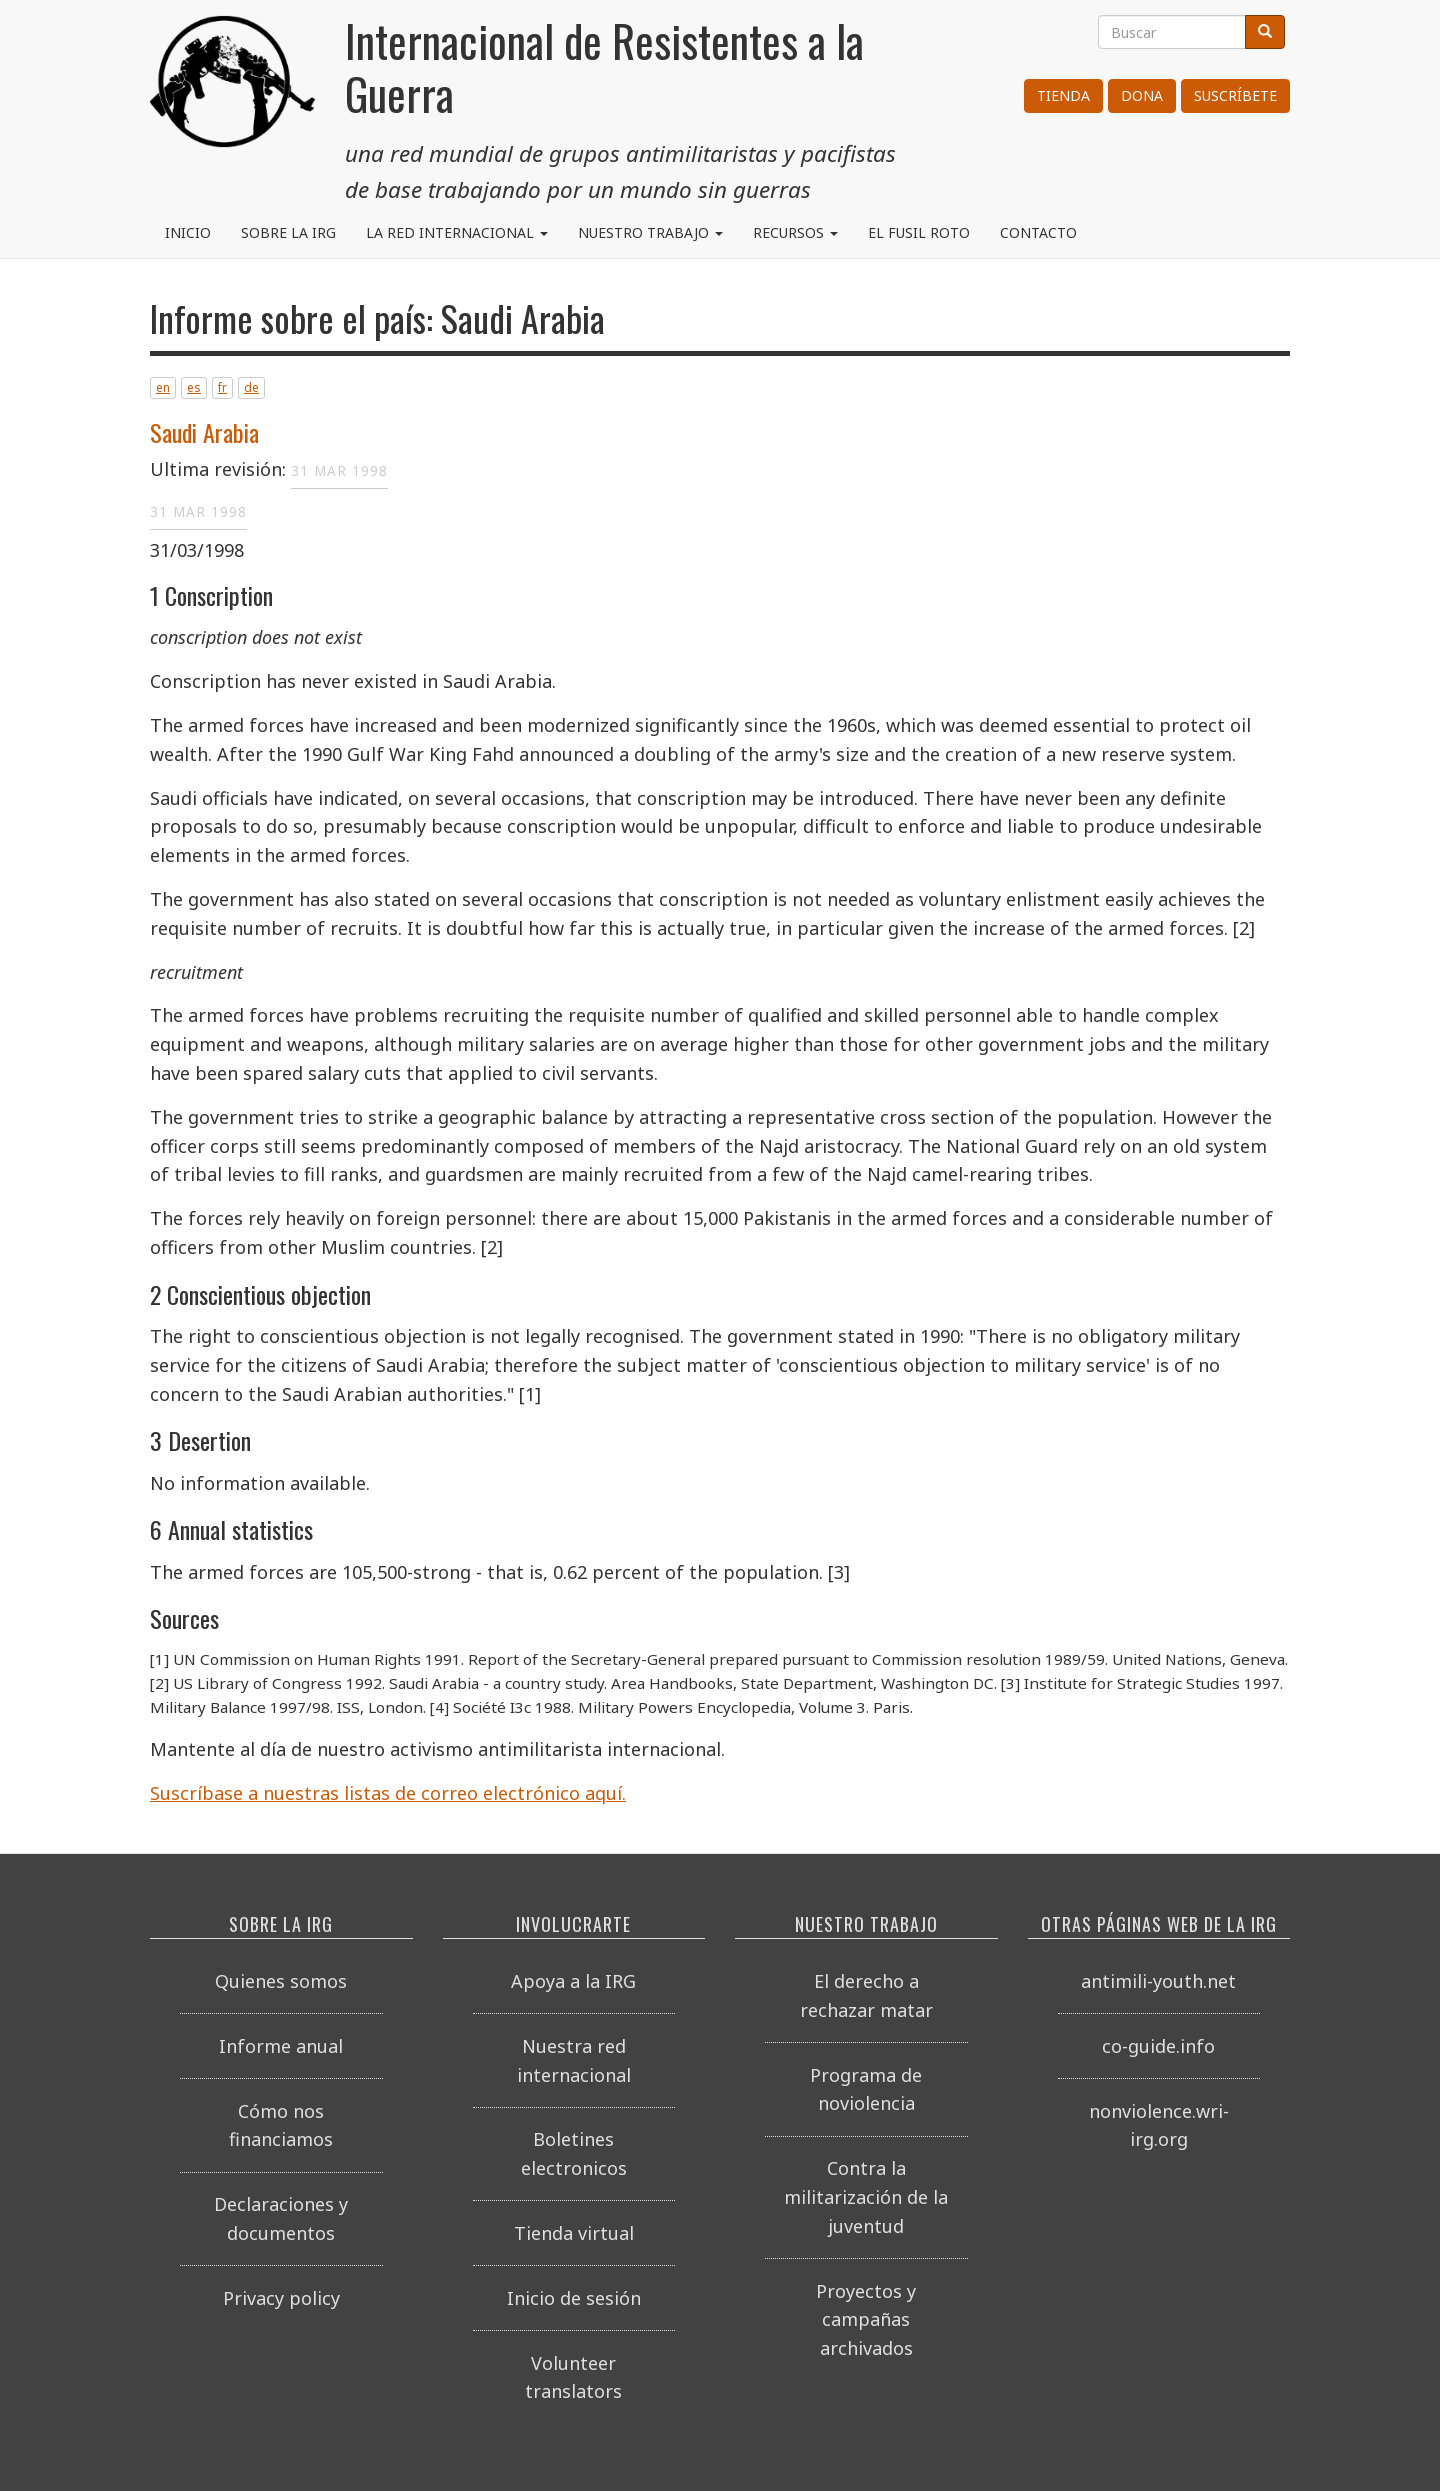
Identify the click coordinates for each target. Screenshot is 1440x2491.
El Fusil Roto (919, 232)
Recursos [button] (795, 232)
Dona (1142, 95)
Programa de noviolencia (866, 2089)
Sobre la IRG (288, 232)
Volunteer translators (573, 2377)
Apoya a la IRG (573, 1981)
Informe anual (281, 2046)
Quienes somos (281, 1981)
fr (222, 387)
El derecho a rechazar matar (866, 1995)
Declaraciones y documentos (281, 2218)
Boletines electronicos (574, 2153)
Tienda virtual (574, 2233)
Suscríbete (1235, 95)
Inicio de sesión (574, 2298)
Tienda (1063, 95)
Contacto (1038, 232)
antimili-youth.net (1158, 1981)
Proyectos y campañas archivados (866, 2320)
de (251, 387)
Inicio (188, 232)
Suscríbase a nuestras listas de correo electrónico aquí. (388, 1793)
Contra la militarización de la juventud (866, 2197)
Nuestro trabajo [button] (650, 232)
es (194, 387)
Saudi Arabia (204, 432)
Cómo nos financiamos (281, 2125)
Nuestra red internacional (574, 2060)
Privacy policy (281, 2298)
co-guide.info (1158, 2046)
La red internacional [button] (457, 232)
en (163, 387)
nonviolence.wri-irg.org (1159, 2125)
